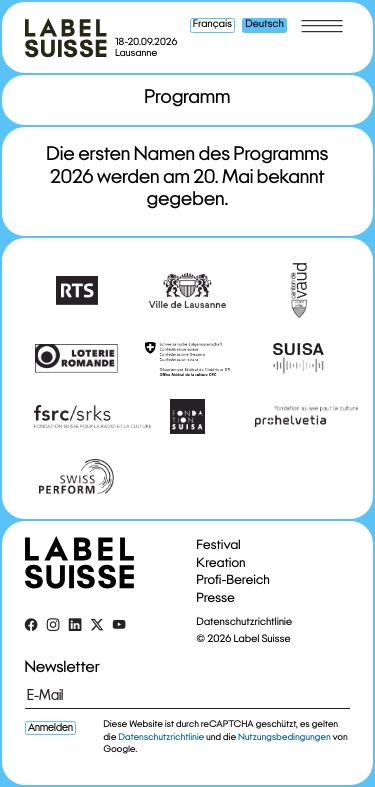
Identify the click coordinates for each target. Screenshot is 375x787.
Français (212, 25)
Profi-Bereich (233, 579)
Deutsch (264, 25)
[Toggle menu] (322, 26)
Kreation (221, 562)
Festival (219, 544)
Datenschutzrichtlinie (245, 622)
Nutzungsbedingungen (284, 737)
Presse (216, 597)
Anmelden (50, 728)
